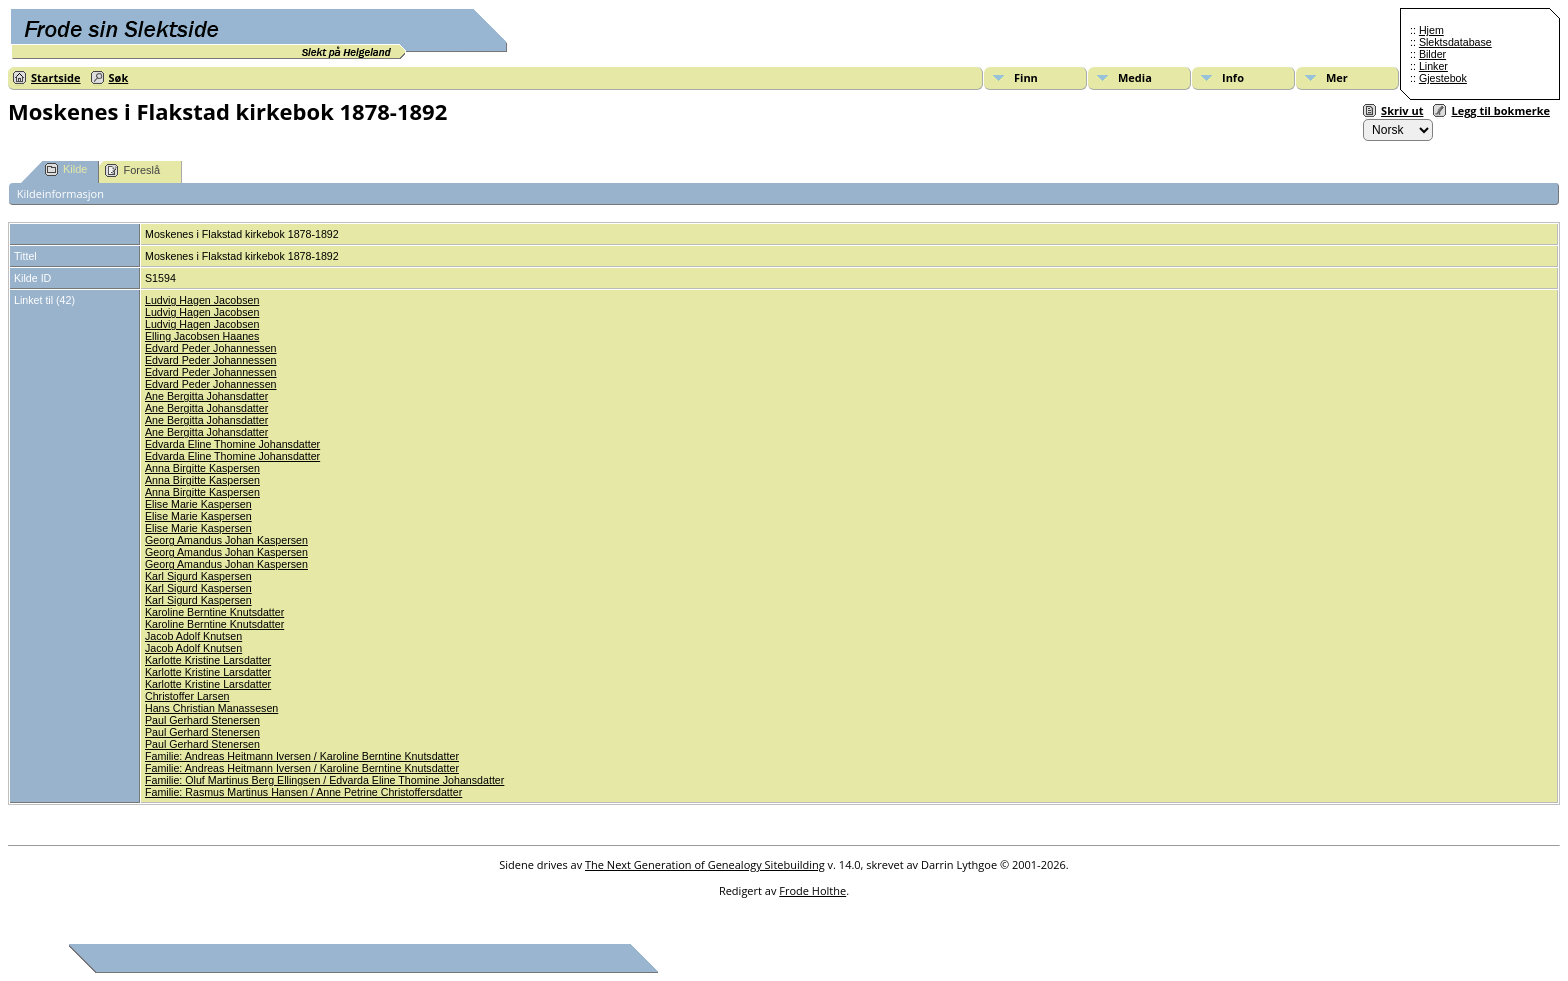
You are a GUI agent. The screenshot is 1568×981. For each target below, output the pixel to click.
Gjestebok (1443, 78)
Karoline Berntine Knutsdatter (214, 612)
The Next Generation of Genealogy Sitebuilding (705, 864)
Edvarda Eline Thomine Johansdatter (232, 444)
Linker (1433, 66)
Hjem (1431, 30)
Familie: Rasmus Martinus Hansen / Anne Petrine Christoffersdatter (303, 792)
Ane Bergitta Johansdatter (206, 396)
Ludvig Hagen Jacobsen (202, 300)
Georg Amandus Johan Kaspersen (226, 540)
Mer (1337, 77)
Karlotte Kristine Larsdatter (208, 660)
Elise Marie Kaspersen (198, 504)
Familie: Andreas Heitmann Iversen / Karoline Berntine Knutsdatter (302, 756)
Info (1233, 77)
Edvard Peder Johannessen (211, 348)
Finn (1026, 77)
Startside (56, 77)
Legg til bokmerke (1500, 110)
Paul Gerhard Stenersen (202, 720)
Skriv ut (1402, 110)
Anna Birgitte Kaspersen (202, 468)
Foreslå (132, 170)
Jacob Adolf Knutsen (193, 636)
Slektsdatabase (1455, 42)
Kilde (66, 169)
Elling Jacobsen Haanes (202, 336)
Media (1135, 77)
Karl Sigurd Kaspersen (198, 576)
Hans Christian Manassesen (211, 708)
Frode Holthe (812, 890)
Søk (119, 77)
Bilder (1432, 54)
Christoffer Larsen (187, 696)
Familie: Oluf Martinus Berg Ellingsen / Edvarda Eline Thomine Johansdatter (324, 780)
